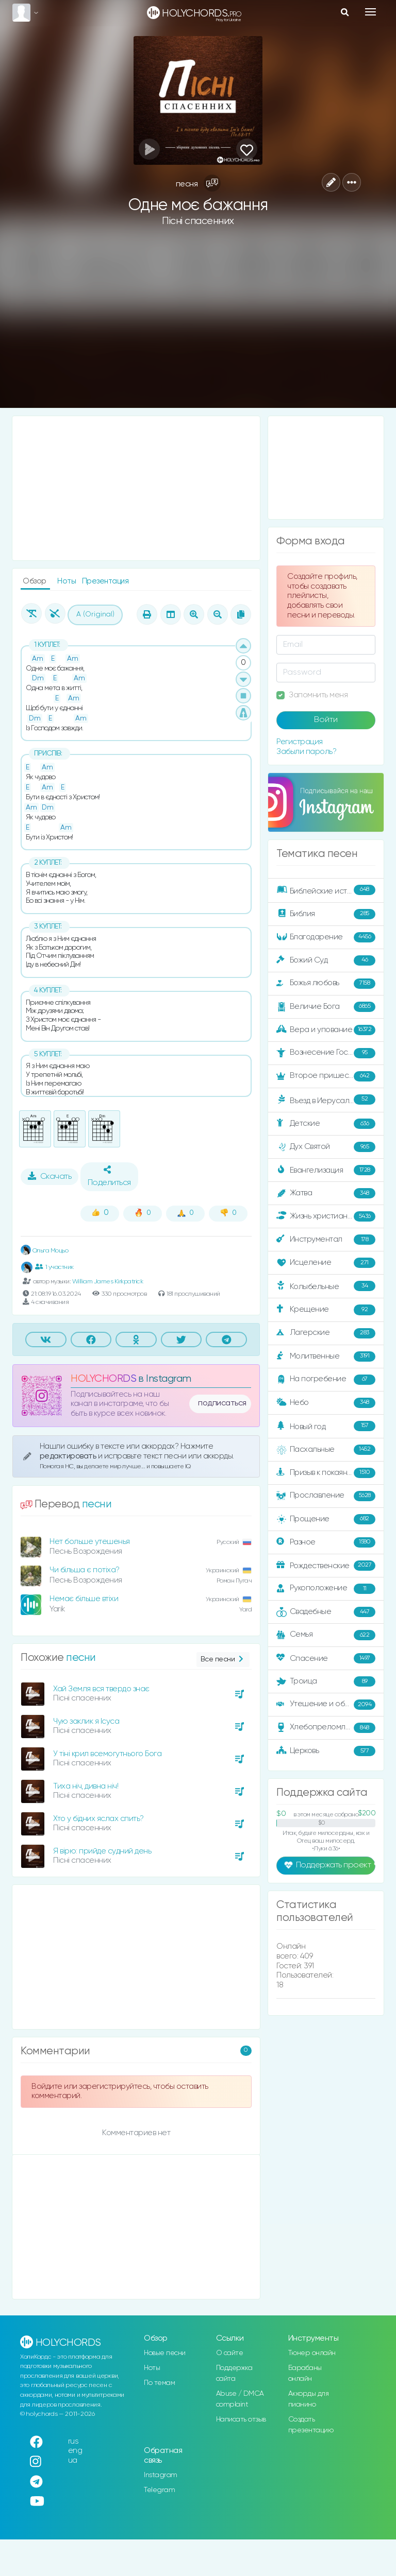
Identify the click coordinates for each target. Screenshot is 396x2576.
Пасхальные (325, 1450)
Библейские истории (325, 890)
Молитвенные (325, 1356)
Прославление (325, 1496)
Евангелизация (325, 1170)
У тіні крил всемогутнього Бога (107, 1754)
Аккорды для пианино (308, 2399)
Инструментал (325, 1239)
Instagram (160, 2475)
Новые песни (165, 2353)
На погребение (325, 1380)
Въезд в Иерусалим (325, 1100)
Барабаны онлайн (305, 2373)
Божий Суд (325, 960)
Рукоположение (325, 1589)
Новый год (325, 1426)
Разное (325, 1542)
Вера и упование (325, 1030)
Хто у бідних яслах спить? (98, 1819)
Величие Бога (325, 1007)
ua (72, 2460)
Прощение (325, 1519)
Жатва (325, 1193)
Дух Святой (325, 1147)
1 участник (54, 1266)
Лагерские (325, 1333)
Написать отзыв (241, 2419)
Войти (326, 720)
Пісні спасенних (198, 221)
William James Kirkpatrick (107, 1281)
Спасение (325, 1658)
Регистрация (299, 742)
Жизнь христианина (325, 1216)
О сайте (229, 2353)
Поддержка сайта (234, 2373)
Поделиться (109, 1176)
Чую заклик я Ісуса (86, 1721)
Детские (325, 1124)
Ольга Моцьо (44, 1250)
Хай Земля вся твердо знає (101, 1689)
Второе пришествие (325, 1076)
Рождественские (325, 1565)
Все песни (223, 1659)
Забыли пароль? (306, 751)
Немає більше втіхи (84, 1599)
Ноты (67, 581)
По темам (159, 2382)
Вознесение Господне (325, 1053)
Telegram (159, 2490)
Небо (325, 1403)
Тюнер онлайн (312, 2353)
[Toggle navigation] (370, 12)
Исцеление (325, 1263)
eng (75, 2450)
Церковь (325, 1751)
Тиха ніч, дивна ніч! (85, 1786)
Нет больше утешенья (90, 1541)
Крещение (325, 1309)
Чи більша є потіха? (85, 1570)
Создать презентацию (311, 2425)
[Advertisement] (198, 325)
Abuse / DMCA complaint (240, 2399)
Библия (325, 914)
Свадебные (325, 1612)
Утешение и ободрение (326, 1704)
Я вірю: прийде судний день (102, 1851)
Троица (325, 1681)
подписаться (222, 1403)
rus (73, 2441)
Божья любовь (325, 983)
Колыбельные (325, 1286)
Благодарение (325, 937)
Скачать (50, 1176)
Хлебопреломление (325, 1728)
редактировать (69, 1456)
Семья (325, 1635)
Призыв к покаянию (325, 1473)
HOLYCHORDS (103, 1378)
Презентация (105, 581)
